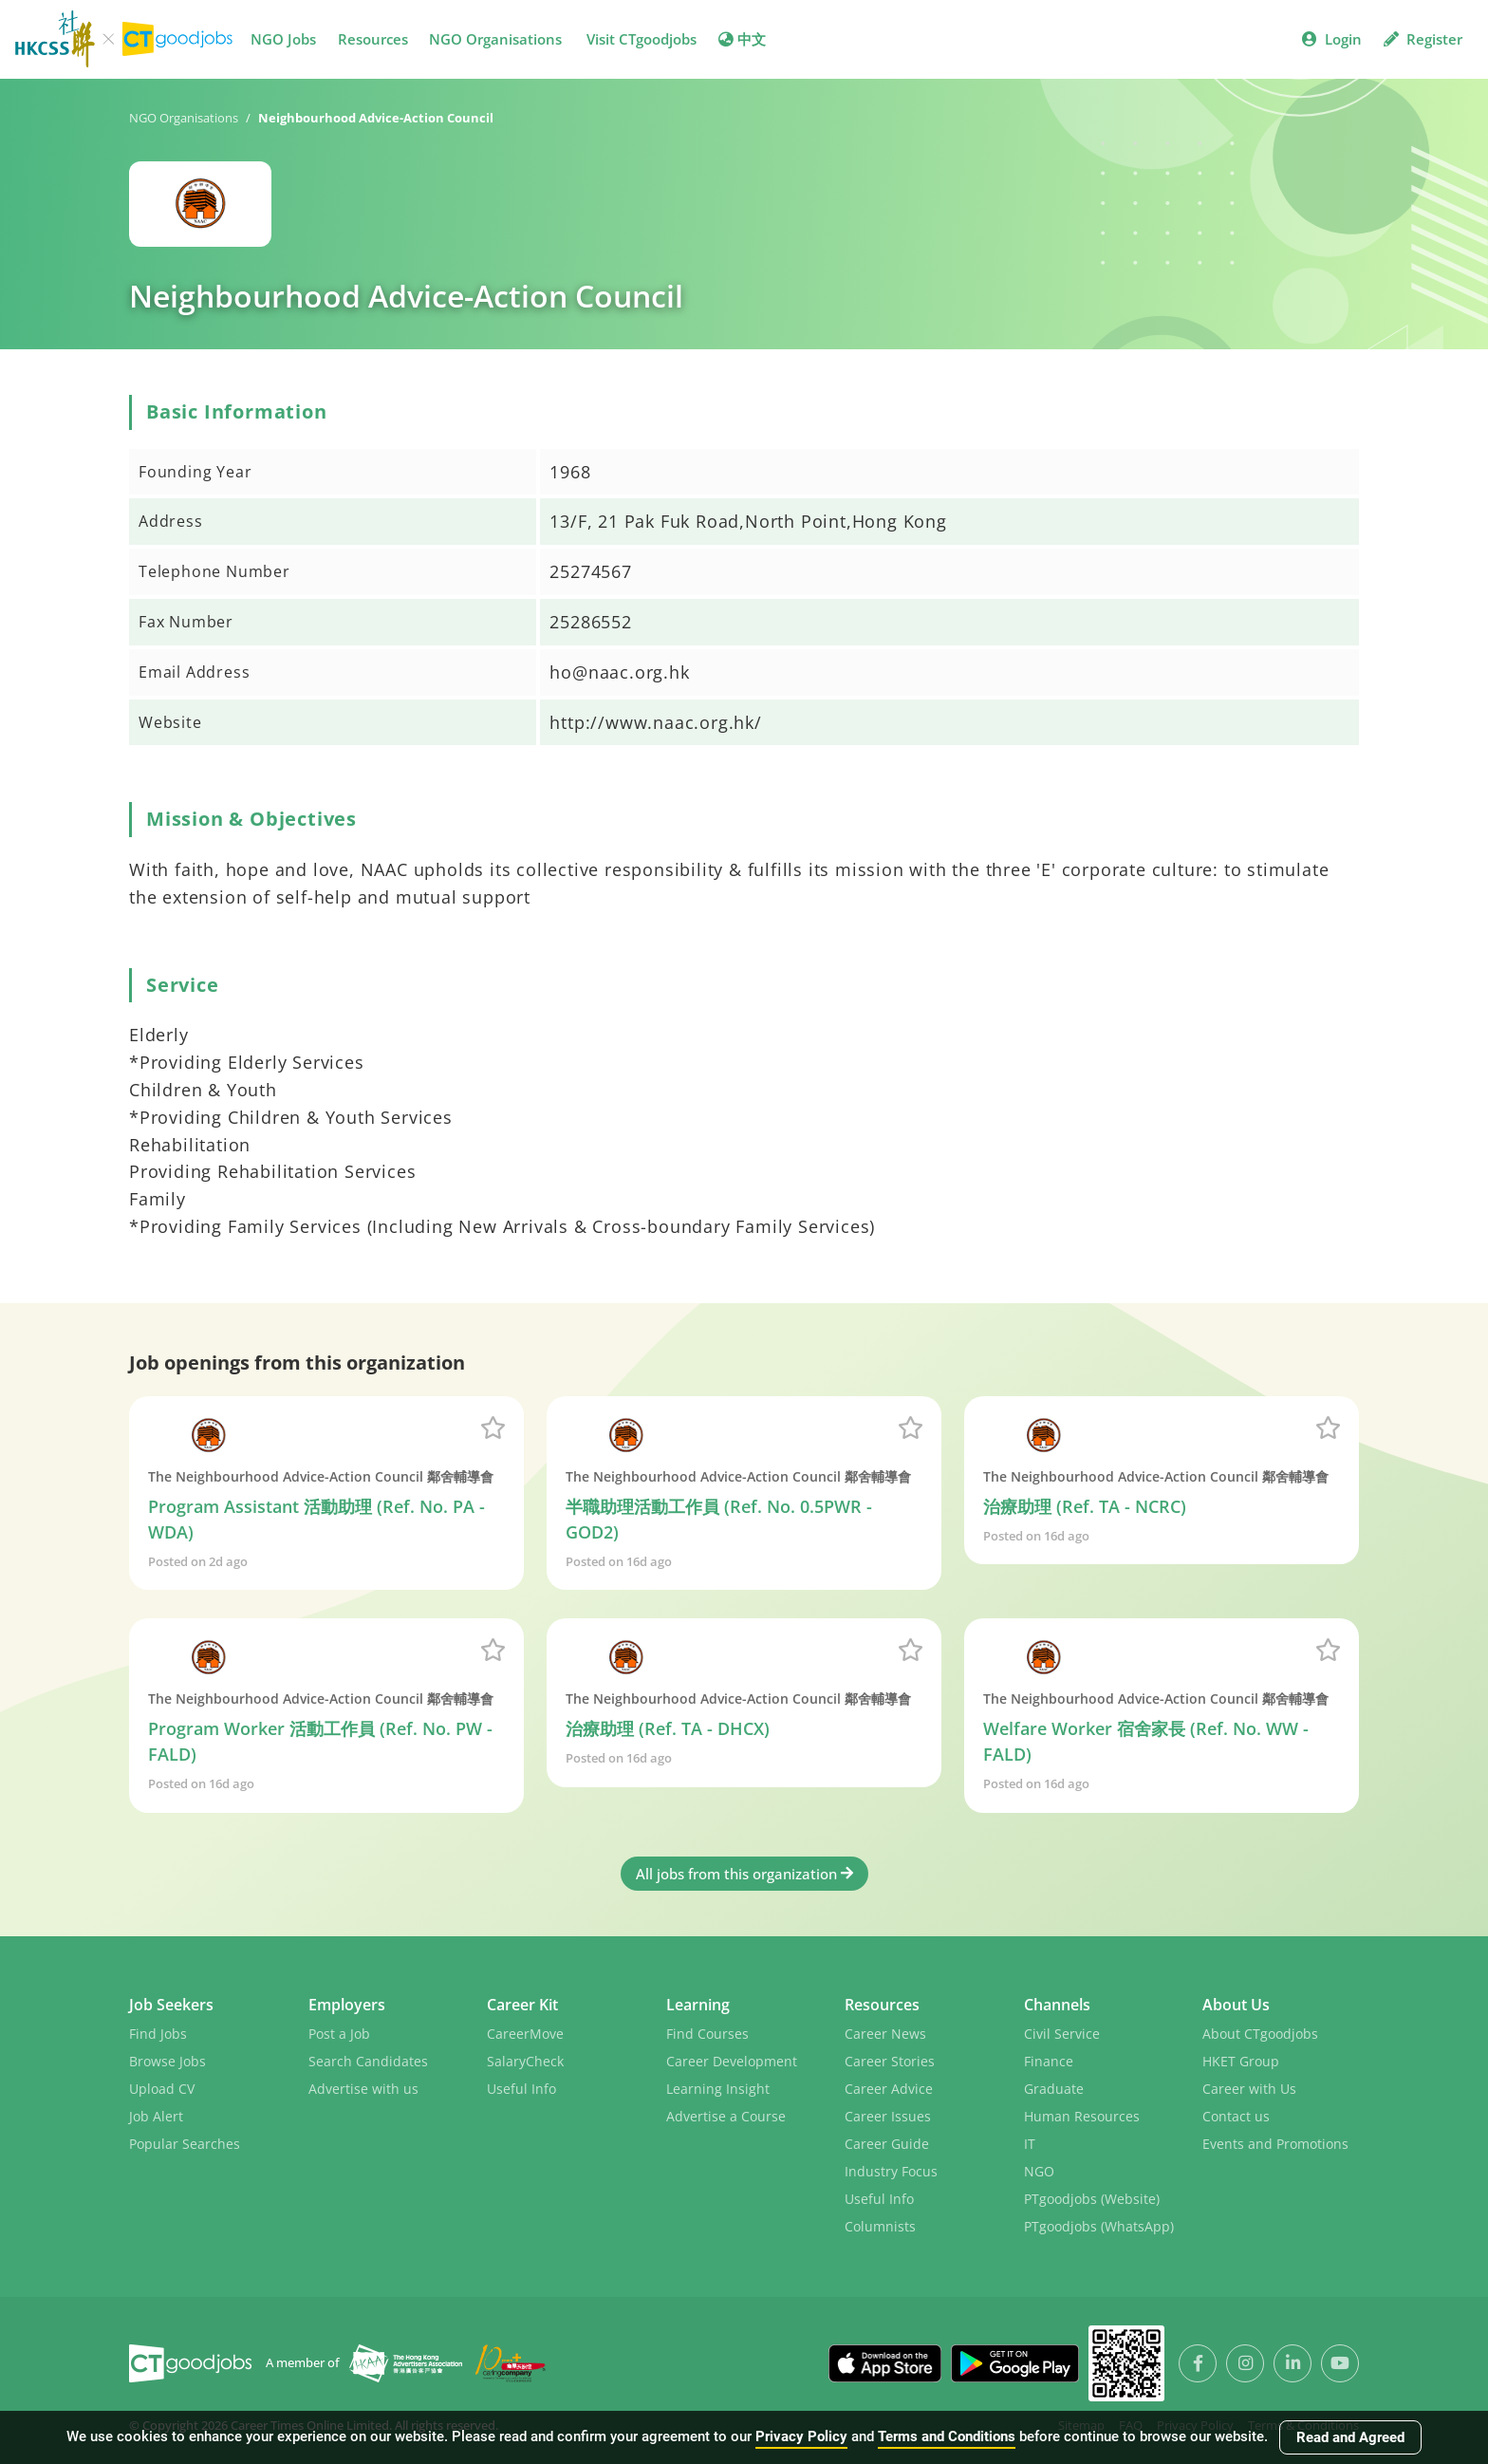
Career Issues (888, 2116)
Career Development (731, 2061)
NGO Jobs (283, 38)
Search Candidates (368, 2061)
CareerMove (525, 2034)
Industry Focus (891, 2171)
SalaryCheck (525, 2061)
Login (1332, 38)
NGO (1039, 2171)
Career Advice (889, 2089)
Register (1423, 38)
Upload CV (162, 2089)
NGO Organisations (495, 38)
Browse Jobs (167, 2061)
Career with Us (1249, 2089)
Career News (885, 2034)
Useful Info (521, 2089)
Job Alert (156, 2116)
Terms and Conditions (946, 2436)
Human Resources (1082, 2116)
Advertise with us (363, 2089)
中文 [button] (742, 38)
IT (1029, 2144)
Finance (1048, 2061)
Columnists (880, 2226)
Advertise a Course (726, 2116)
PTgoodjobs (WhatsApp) (1099, 2226)
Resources (373, 38)
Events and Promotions (1275, 2144)
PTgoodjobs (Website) (1092, 2199)
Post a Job (339, 2034)
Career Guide (887, 2144)
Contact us (1236, 2116)
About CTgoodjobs (1260, 2034)
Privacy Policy (801, 2436)
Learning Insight (718, 2089)
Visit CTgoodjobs (641, 38)
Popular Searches (184, 2144)
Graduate (1054, 2089)
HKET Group (1240, 2061)
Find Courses (707, 2034)
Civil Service (1062, 2034)
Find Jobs (158, 2034)
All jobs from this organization (744, 1873)
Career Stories (890, 2061)
